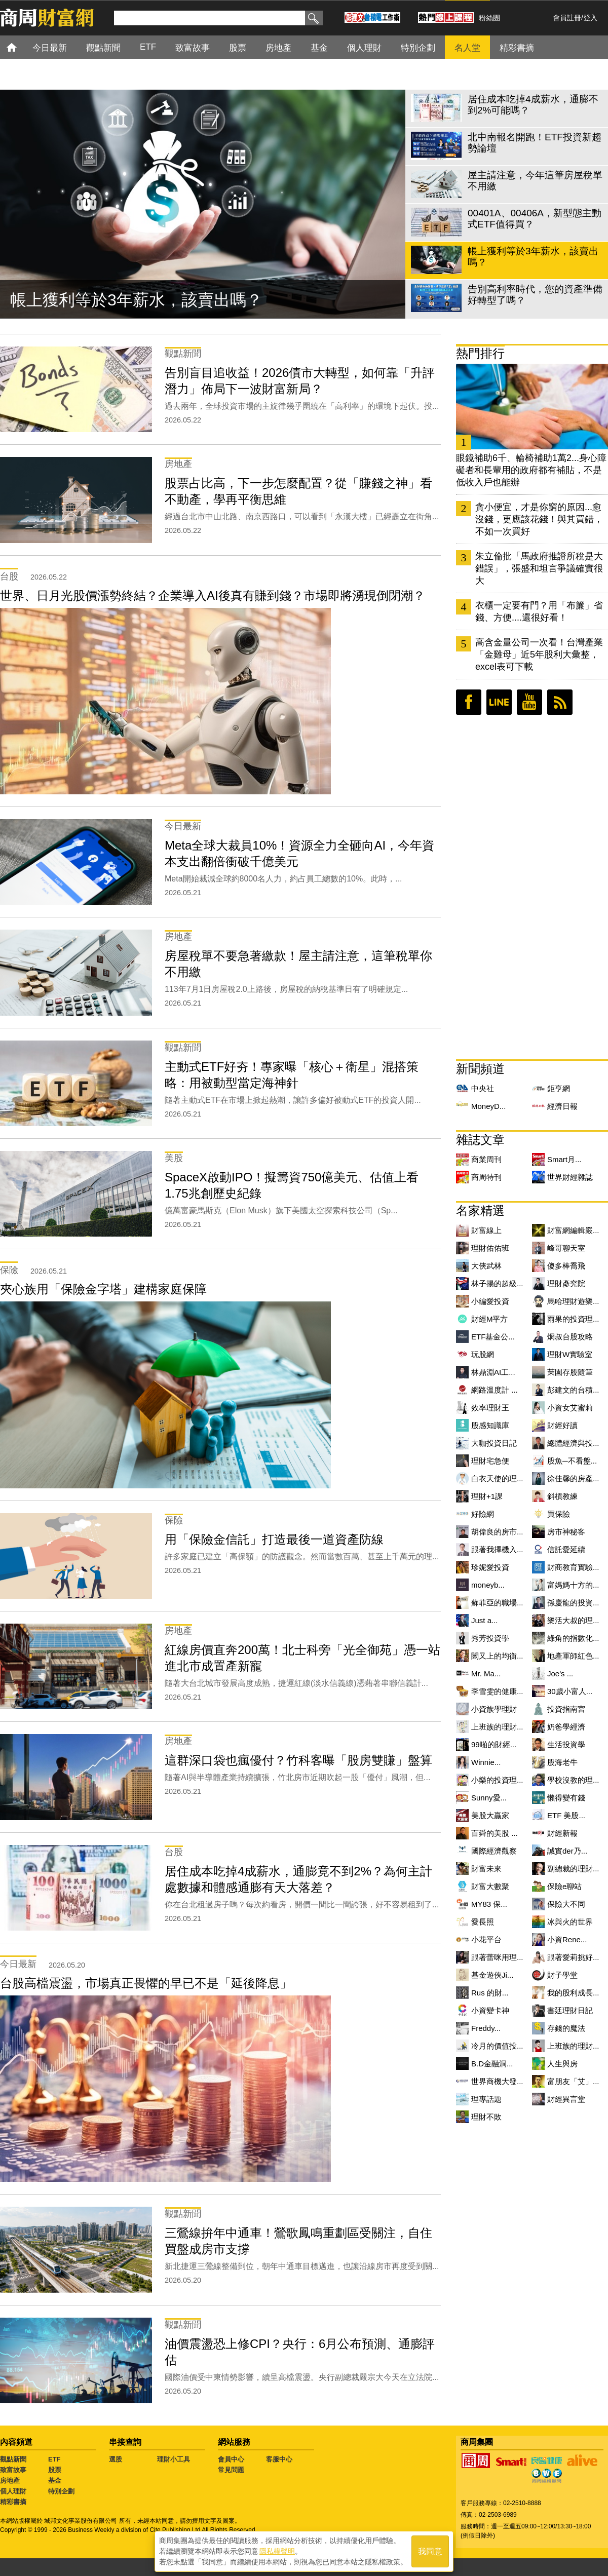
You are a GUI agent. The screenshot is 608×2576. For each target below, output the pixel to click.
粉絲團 (489, 18)
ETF (54, 2459)
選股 (115, 2459)
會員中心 (231, 2459)
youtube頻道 (529, 702)
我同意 (430, 2551)
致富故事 (13, 2470)
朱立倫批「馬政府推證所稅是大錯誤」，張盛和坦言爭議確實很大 (539, 568)
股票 (54, 2470)
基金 (54, 2480)
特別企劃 (61, 2491)
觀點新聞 (13, 2459)
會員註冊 (567, 18)
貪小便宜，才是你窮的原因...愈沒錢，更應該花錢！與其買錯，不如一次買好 (539, 519)
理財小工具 (173, 2459)
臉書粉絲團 (468, 702)
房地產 (10, 2480)
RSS (560, 702)
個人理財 (13, 2491)
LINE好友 (499, 702)
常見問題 (231, 2470)
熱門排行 (480, 353)
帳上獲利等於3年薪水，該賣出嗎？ (136, 300)
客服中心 (279, 2459)
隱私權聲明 (277, 2551)
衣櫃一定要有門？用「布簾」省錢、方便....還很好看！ (539, 611)
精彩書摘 (13, 2502)
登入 (590, 18)
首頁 (21, 46)
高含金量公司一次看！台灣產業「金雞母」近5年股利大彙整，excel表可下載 (539, 654)
